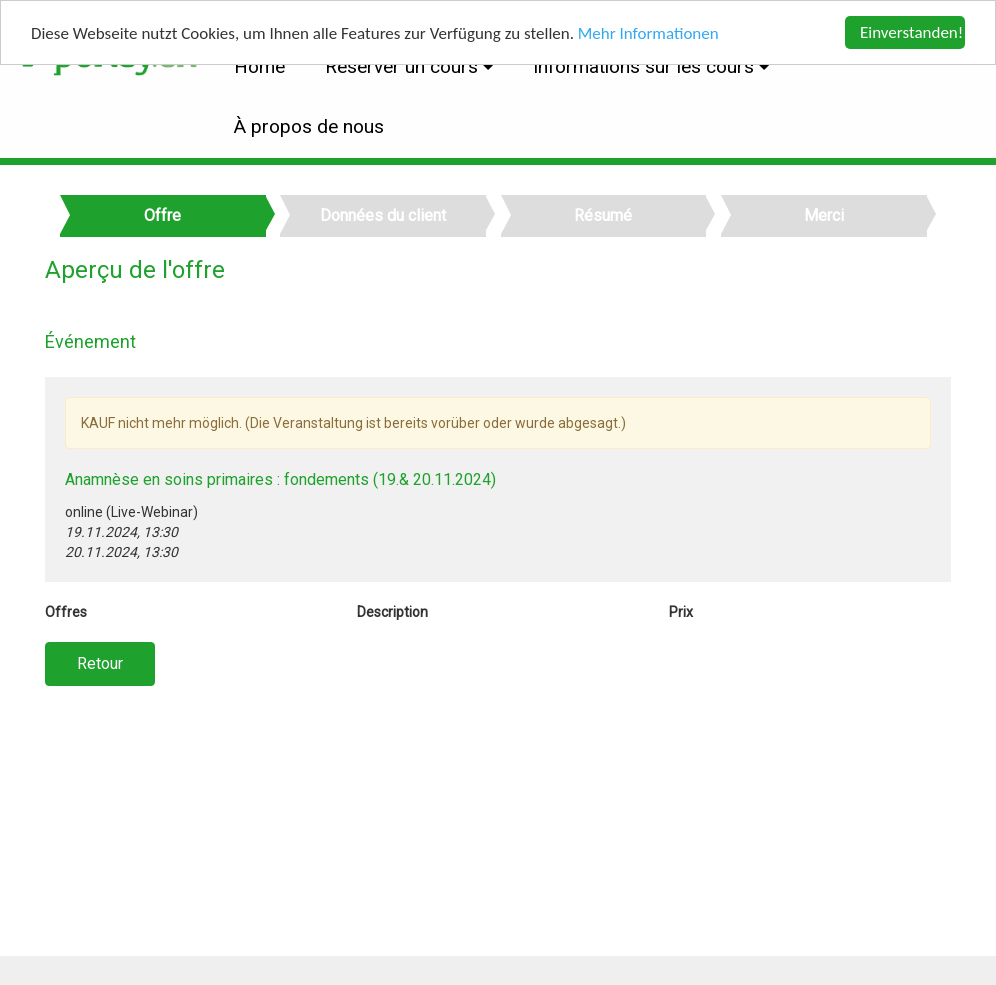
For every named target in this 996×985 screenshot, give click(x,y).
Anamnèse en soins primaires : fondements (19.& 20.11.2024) (280, 479)
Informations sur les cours (646, 66)
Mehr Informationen (648, 33)
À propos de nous (309, 126)
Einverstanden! (911, 32)
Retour (100, 663)
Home (259, 66)
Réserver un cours (404, 66)
